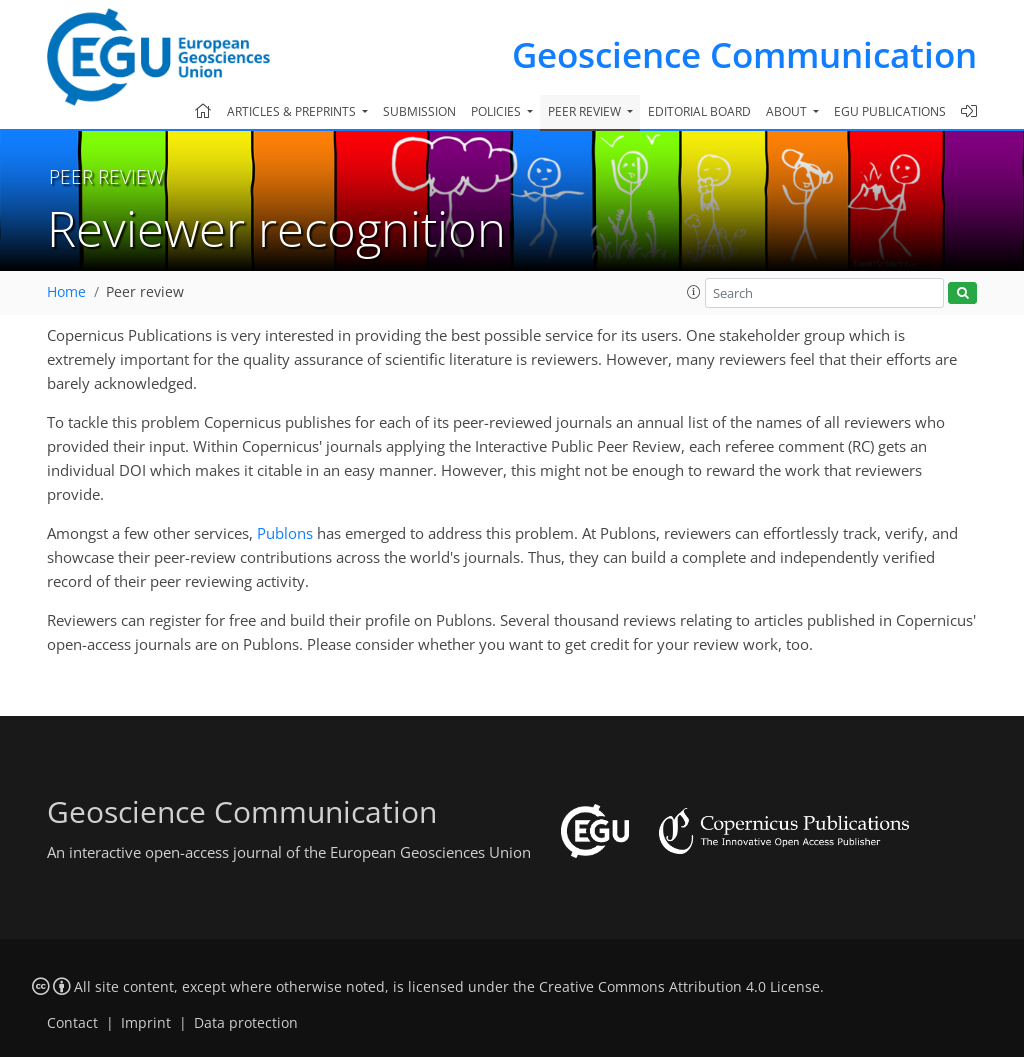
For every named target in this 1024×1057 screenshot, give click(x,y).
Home (66, 292)
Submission (419, 111)
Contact (72, 1023)
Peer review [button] (586, 111)
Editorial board (699, 111)
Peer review (145, 292)
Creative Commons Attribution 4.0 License (679, 987)
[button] (694, 292)
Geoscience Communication (744, 54)
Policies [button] (497, 111)
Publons (285, 533)
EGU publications (890, 111)
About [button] (788, 111)
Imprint (146, 1023)
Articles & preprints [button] (293, 111)
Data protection (246, 1023)
